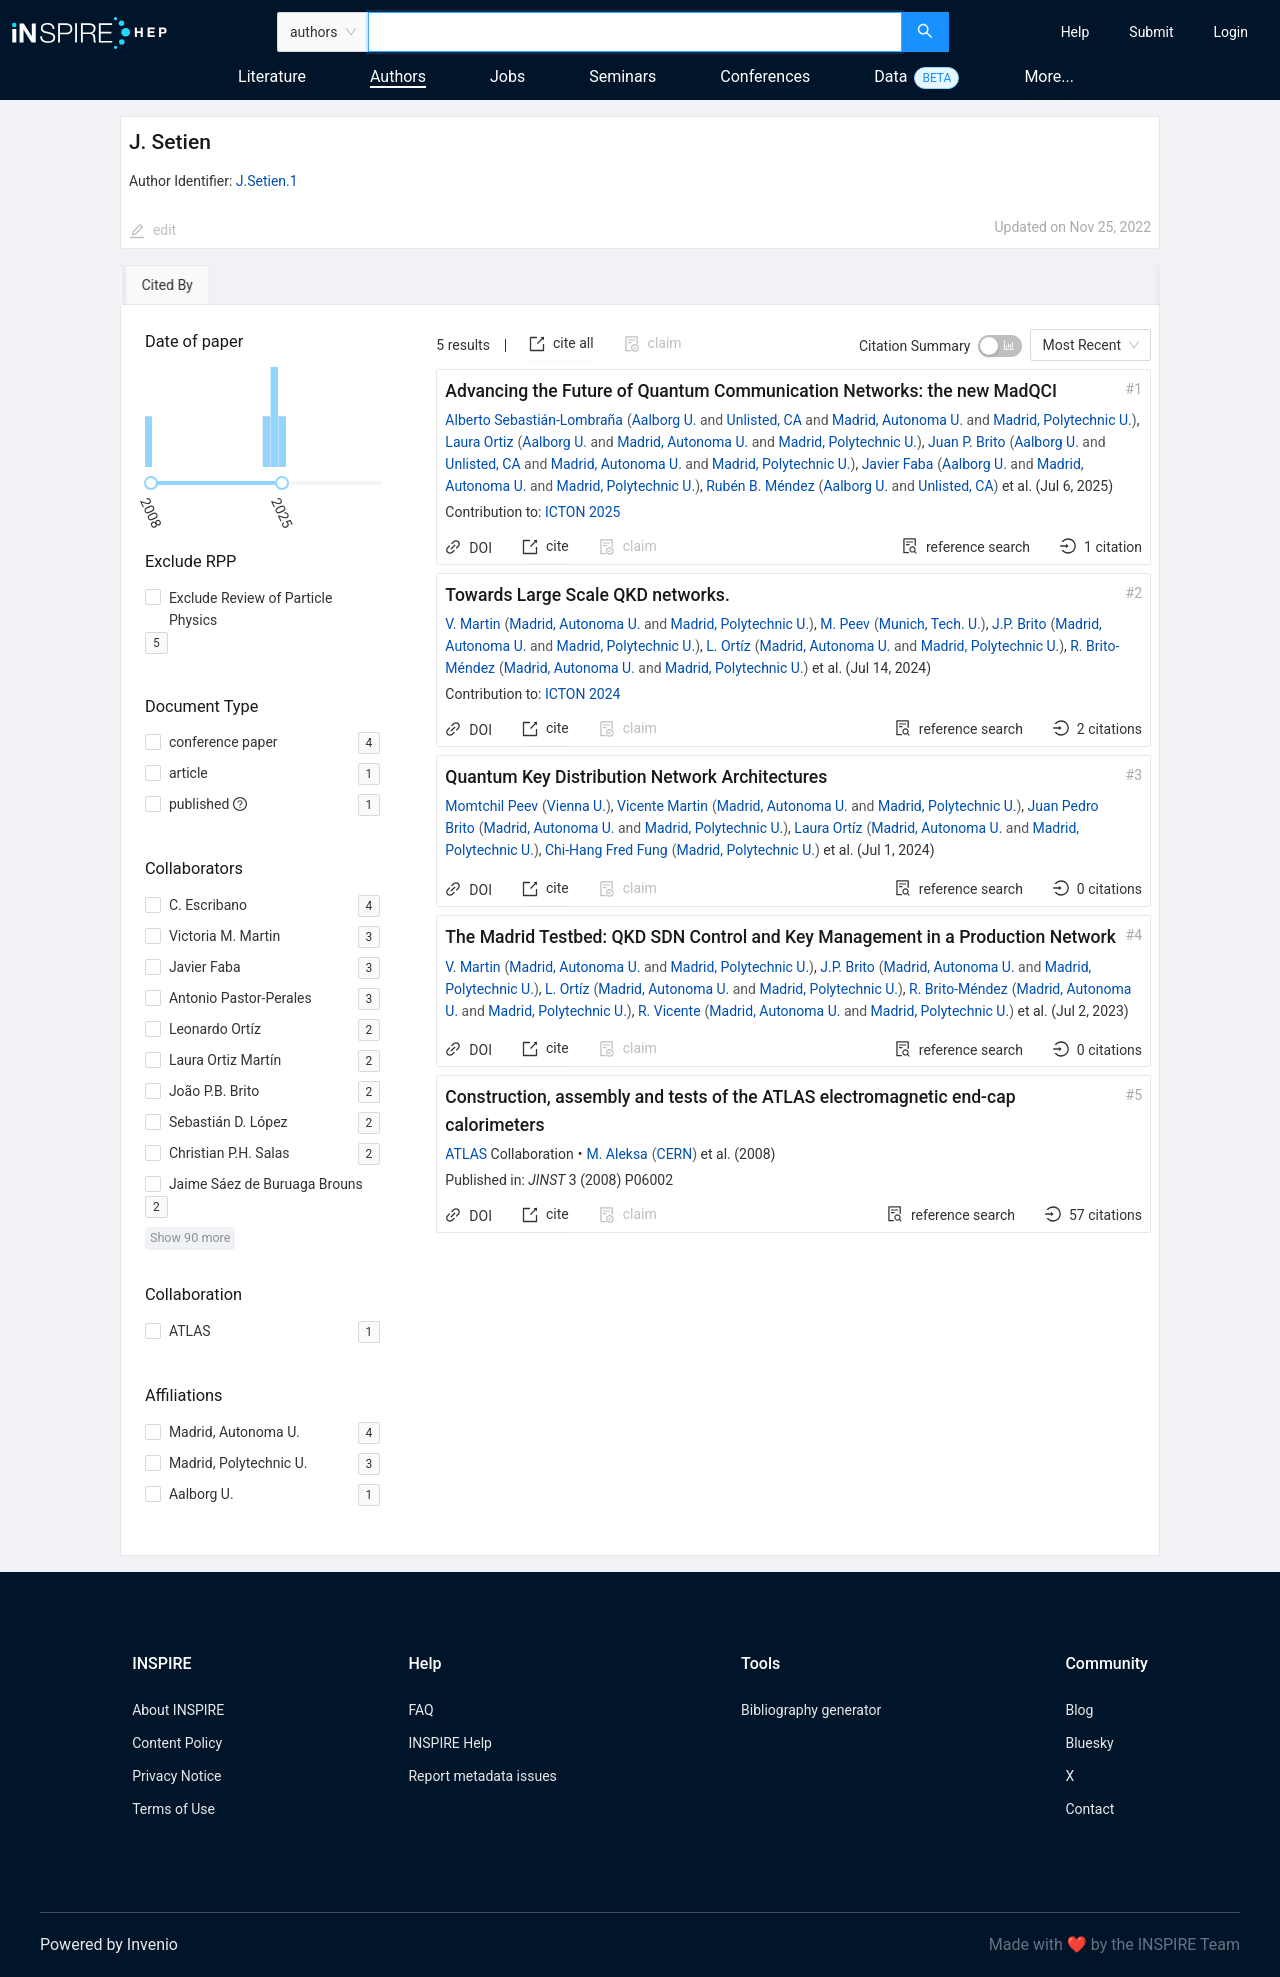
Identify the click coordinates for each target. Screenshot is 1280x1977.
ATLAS (466, 1154)
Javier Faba (898, 464)
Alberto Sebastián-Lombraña (534, 420)
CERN (675, 1154)
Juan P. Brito (966, 442)
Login (1230, 32)
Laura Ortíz (828, 828)
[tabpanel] (640, 930)
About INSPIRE (178, 1710)
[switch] (1000, 346)
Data (890, 76)
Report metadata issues (482, 1776)
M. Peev (845, 624)
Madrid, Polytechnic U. (1062, 420)
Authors (398, 76)
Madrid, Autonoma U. (897, 420)
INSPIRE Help (449, 1743)
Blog (1079, 1710)
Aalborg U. (664, 420)
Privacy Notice (176, 1776)
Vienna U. (576, 806)
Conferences (765, 76)
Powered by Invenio (109, 1944)
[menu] (1117, 32)
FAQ (420, 1710)
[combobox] (635, 32)
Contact (1089, 1809)
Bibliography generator (811, 1710)
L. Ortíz (728, 646)
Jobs (507, 76)
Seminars (622, 76)
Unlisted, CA (764, 420)
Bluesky (1089, 1743)
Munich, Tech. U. (930, 624)
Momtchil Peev (491, 806)
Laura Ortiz (479, 442)
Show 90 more (190, 1237)
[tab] (177, 285)
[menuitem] (1075, 32)
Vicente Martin (662, 806)
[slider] (151, 483)
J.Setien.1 (267, 181)
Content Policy (177, 1743)
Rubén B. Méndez (760, 486)
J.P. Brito (1019, 624)
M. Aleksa (616, 1154)
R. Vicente (669, 1011)
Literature (272, 76)
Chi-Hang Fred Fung (606, 850)
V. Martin (472, 624)
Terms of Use (173, 1809)
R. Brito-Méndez (958, 989)
